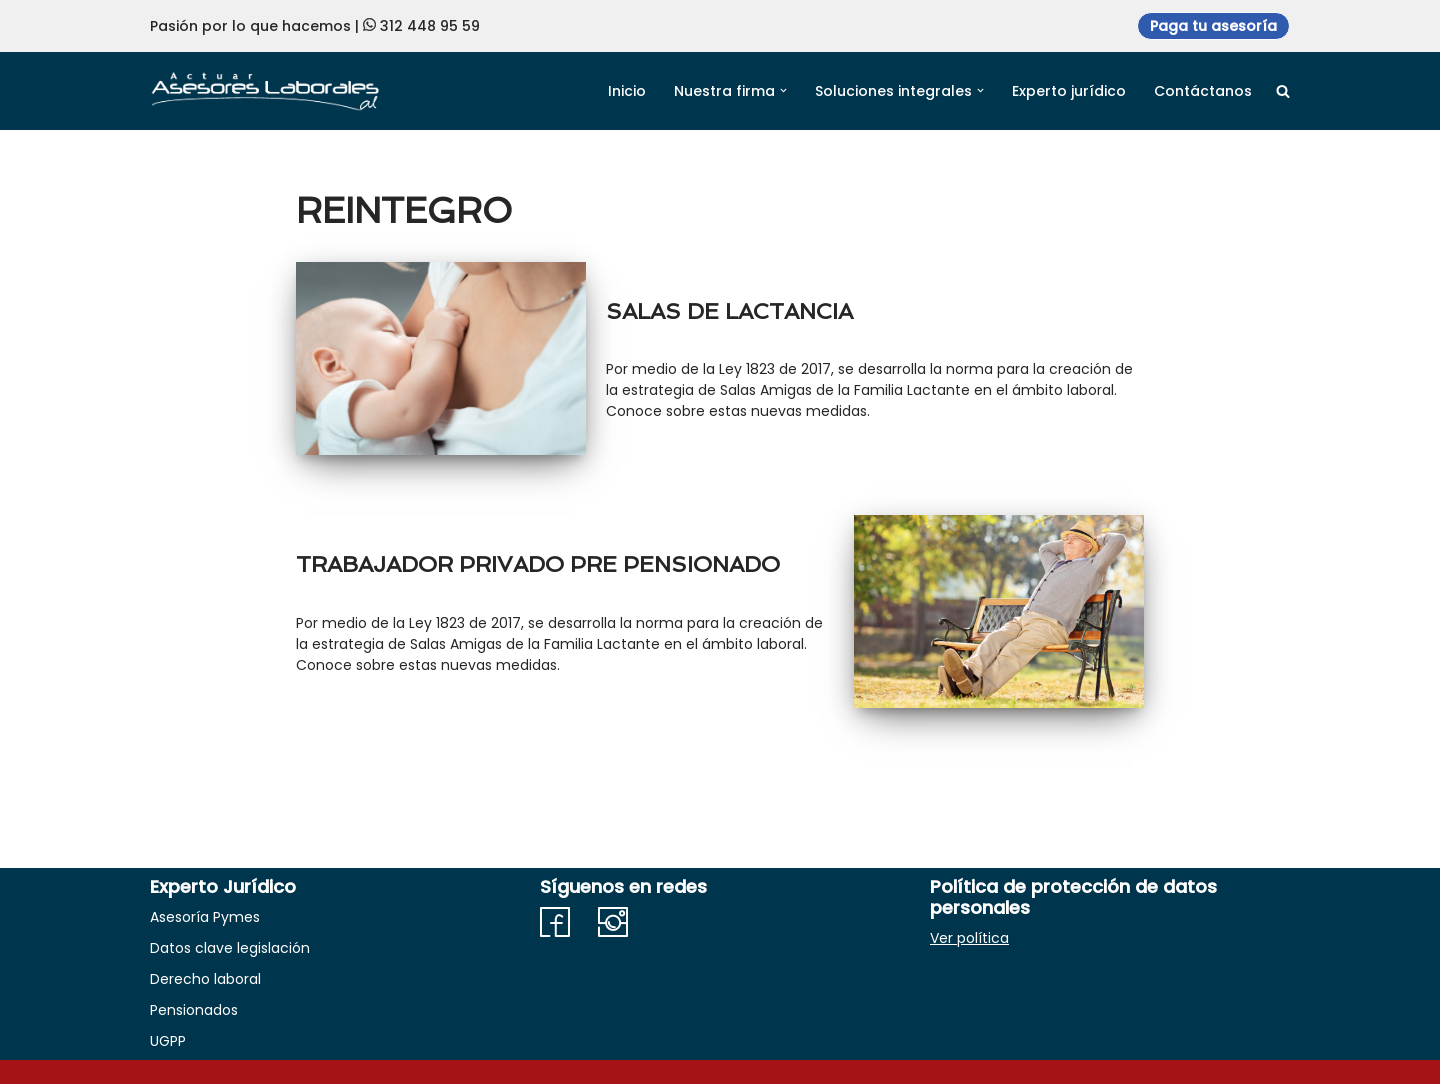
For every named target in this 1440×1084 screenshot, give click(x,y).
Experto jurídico (1069, 91)
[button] (783, 90)
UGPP (168, 1041)
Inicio (627, 91)
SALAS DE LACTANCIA (729, 311)
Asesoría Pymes (205, 917)
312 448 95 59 (430, 26)
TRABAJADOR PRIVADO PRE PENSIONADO (538, 564)
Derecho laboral (205, 979)
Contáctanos (1203, 91)
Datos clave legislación (230, 948)
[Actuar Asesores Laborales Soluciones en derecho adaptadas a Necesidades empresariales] (265, 90)
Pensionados (194, 1010)
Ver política (969, 938)
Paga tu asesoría (1213, 26)
